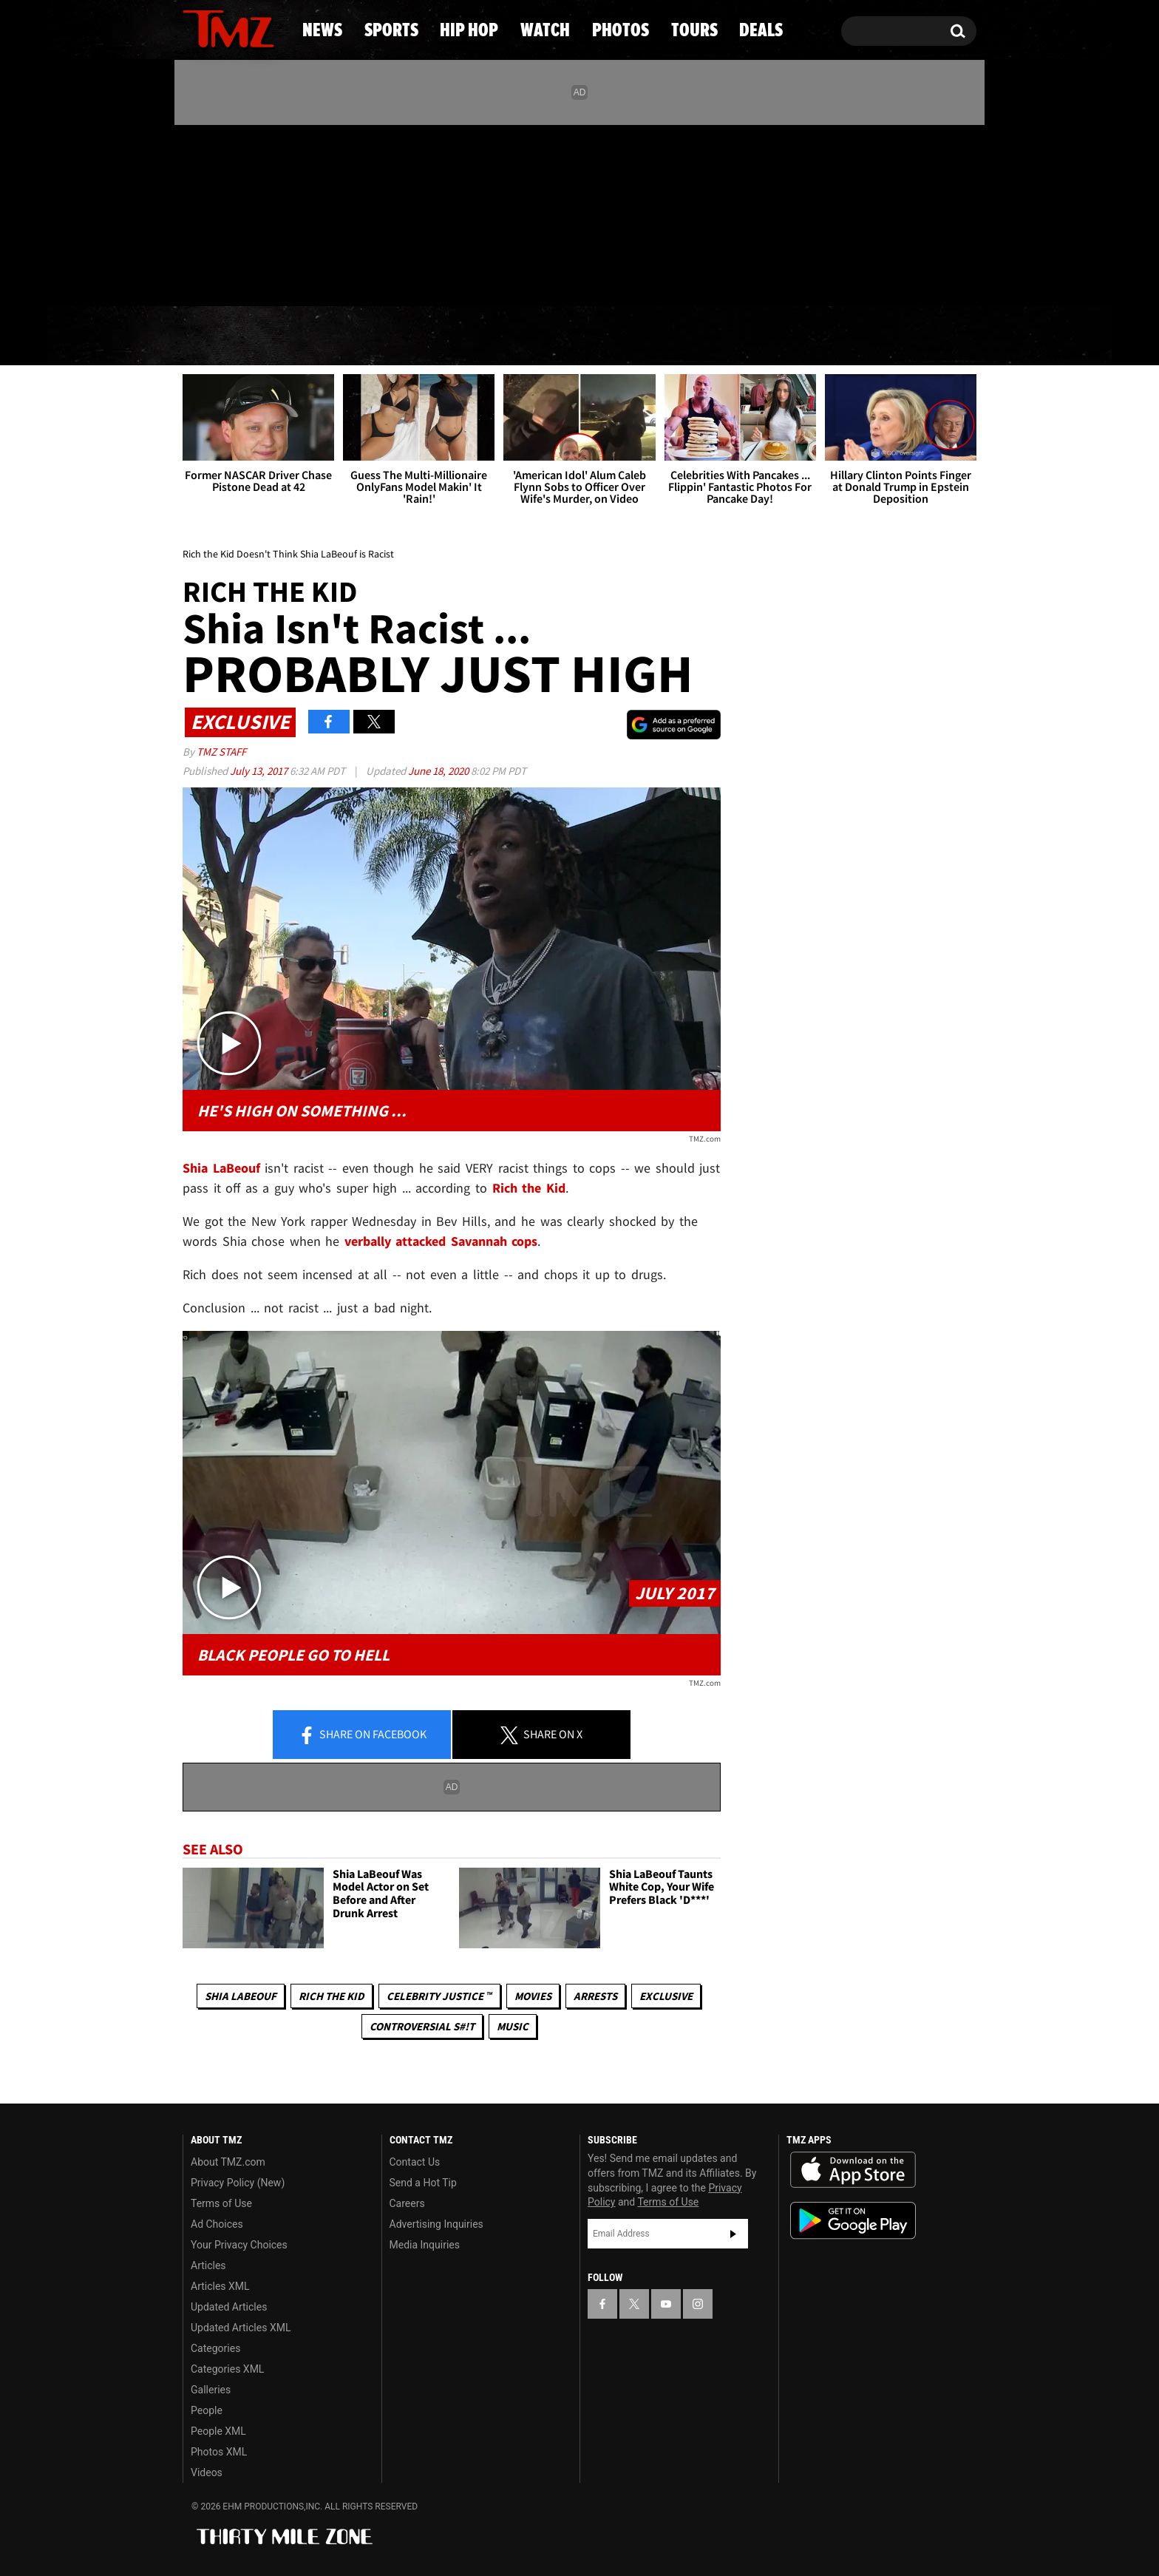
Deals (916, 336)
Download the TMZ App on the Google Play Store (853, 2221)
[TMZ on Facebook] (195, 212)
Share (362, 1735)
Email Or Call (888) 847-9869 (352, 276)
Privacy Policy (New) (238, 2183)
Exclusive (666, 1996)
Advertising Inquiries (436, 2224)
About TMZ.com (228, 2162)
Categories (215, 2348)
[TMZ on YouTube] (666, 2304)
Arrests (595, 1996)
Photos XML (219, 2452)
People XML (218, 2431)
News (218, 336)
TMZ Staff (221, 752)
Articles (208, 2265)
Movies (532, 1996)
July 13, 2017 (260, 771)
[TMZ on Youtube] (242, 212)
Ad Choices (217, 2224)
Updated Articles (229, 2307)
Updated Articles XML (240, 2327)
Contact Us (415, 2162)
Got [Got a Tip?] (229, 275)
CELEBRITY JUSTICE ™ (439, 1996)
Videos (206, 2472)
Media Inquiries (425, 2245)
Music (512, 2026)
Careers (407, 2203)
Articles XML (220, 2286)
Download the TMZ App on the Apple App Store (853, 2170)
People (206, 2410)
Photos (692, 336)
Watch (573, 336)
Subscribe (733, 2233)
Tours (809, 336)
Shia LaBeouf (240, 1996)
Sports (329, 336)
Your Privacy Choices (239, 2245)
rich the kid (331, 1996)
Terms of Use (221, 2203)
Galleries (211, 2390)
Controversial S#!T (422, 2026)
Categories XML (227, 2369)
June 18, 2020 (439, 771)
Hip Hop (453, 336)
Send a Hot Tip (423, 2183)
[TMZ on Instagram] (270, 212)
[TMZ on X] (217, 212)
